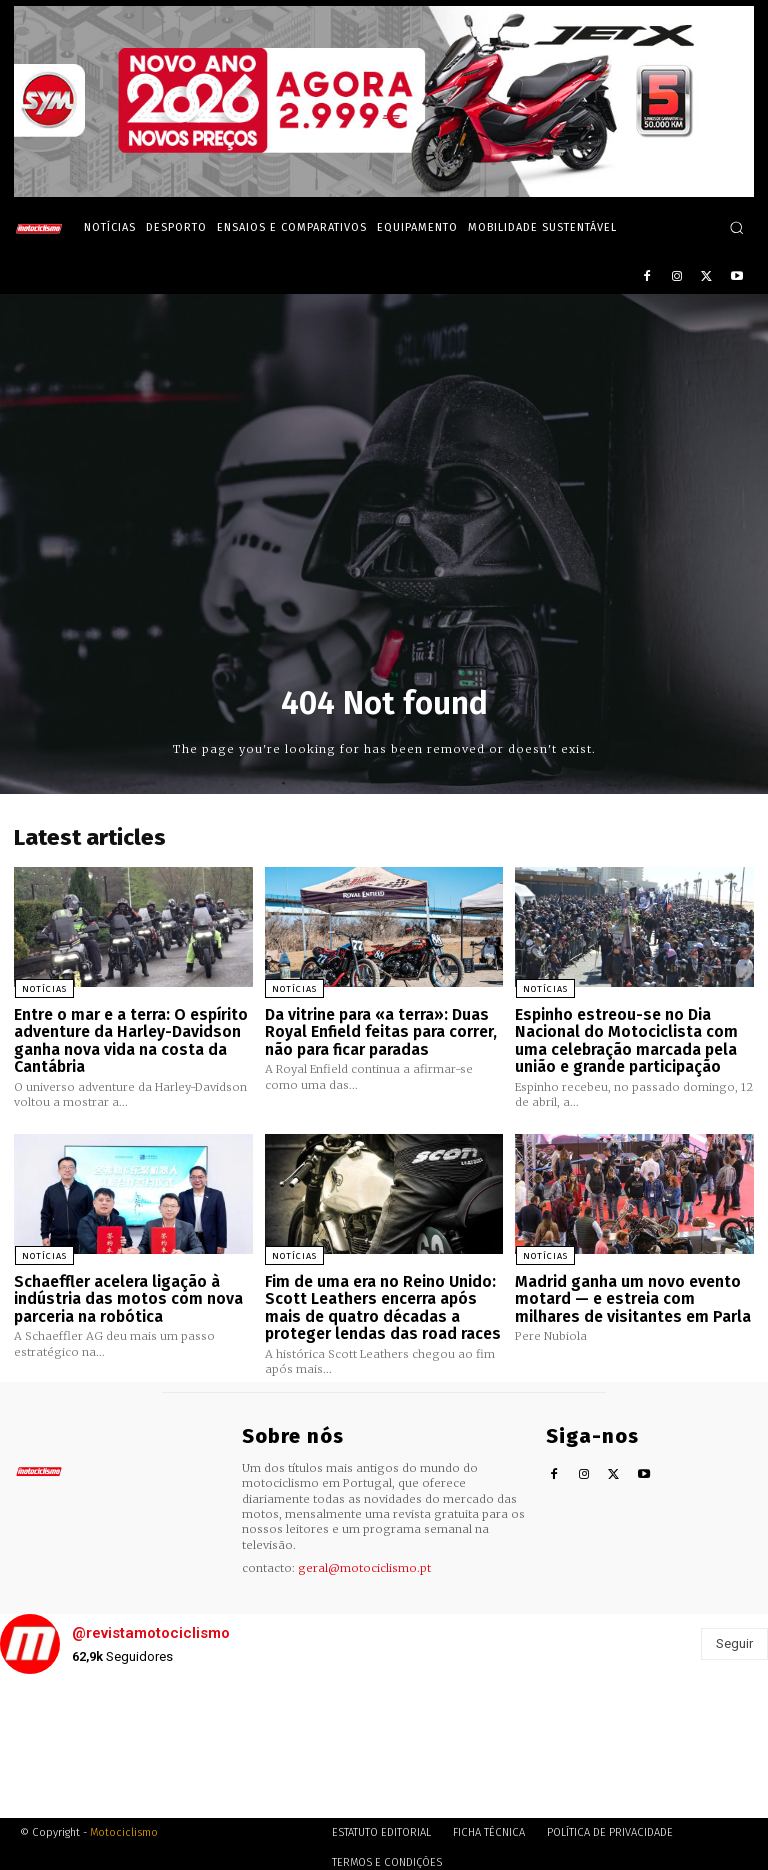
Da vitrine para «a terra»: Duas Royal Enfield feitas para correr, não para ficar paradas (379, 1029)
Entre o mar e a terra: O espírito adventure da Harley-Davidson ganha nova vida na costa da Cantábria (129, 1038)
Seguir (734, 1635)
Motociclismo (124, 1824)
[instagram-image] (64, 1746)
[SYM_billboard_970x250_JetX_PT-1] (384, 192)
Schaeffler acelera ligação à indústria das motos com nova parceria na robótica (124, 1293)
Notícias (43, 988)
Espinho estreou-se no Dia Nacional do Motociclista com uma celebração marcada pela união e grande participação (623, 1038)
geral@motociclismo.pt (364, 1560)
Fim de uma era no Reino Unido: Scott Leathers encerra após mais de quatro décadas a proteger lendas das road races (379, 1302)
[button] (736, 227)
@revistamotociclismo (151, 1625)
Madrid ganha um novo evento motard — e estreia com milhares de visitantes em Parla (628, 1293)
